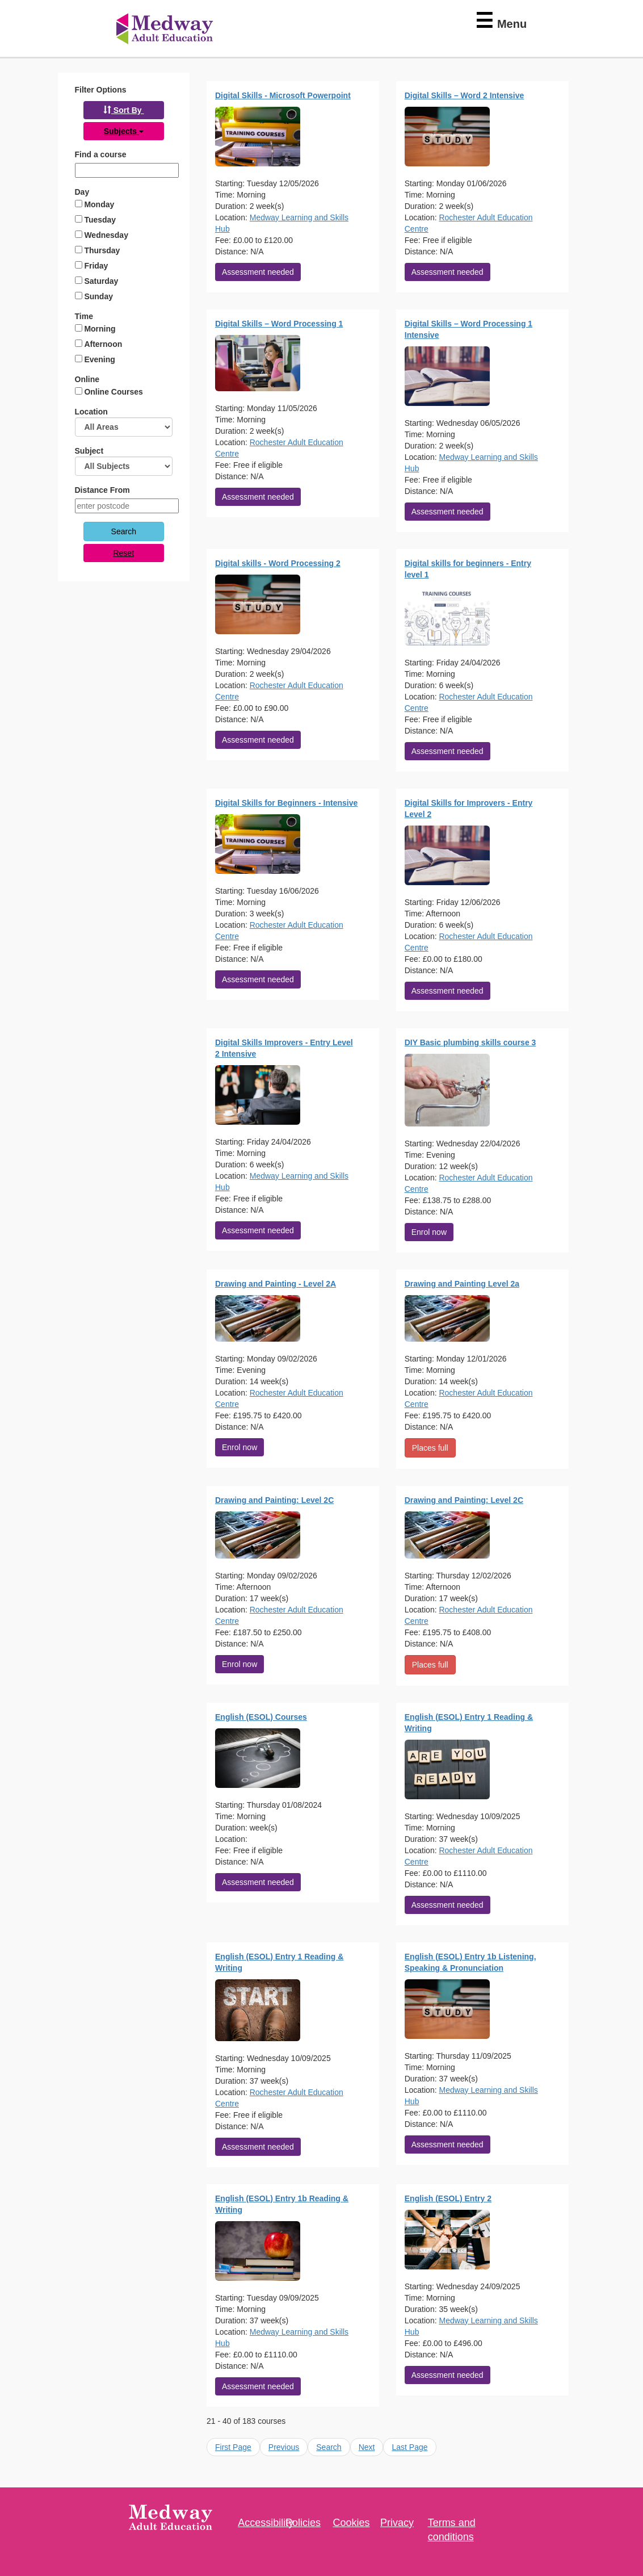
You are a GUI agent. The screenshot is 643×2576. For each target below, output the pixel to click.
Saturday (101, 281)
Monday (99, 204)
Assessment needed (258, 272)
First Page (233, 2447)
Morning (99, 328)
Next (367, 2447)
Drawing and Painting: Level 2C (274, 1500)
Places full (430, 1447)
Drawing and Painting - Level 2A (275, 1283)
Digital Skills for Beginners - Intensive (286, 802)
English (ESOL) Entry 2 (448, 2198)
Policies (303, 2522)
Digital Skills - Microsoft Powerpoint (283, 95)
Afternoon (103, 344)
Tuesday (100, 219)
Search (328, 2447)
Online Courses (113, 391)
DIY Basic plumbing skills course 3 (470, 1042)
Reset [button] (123, 553)
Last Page (409, 2447)
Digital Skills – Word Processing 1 (279, 323)
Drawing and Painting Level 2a (462, 1283)
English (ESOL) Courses (261, 1716)
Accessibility (265, 2522)
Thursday (102, 250)
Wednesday (106, 235)
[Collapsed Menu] (495, 20)
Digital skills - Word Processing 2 (278, 563)
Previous (283, 2447)
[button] (124, 110)
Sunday (98, 296)
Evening (99, 359)
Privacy (397, 2522)
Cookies (351, 2522)
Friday (96, 265)
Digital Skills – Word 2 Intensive (464, 95)
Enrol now (429, 1232)
